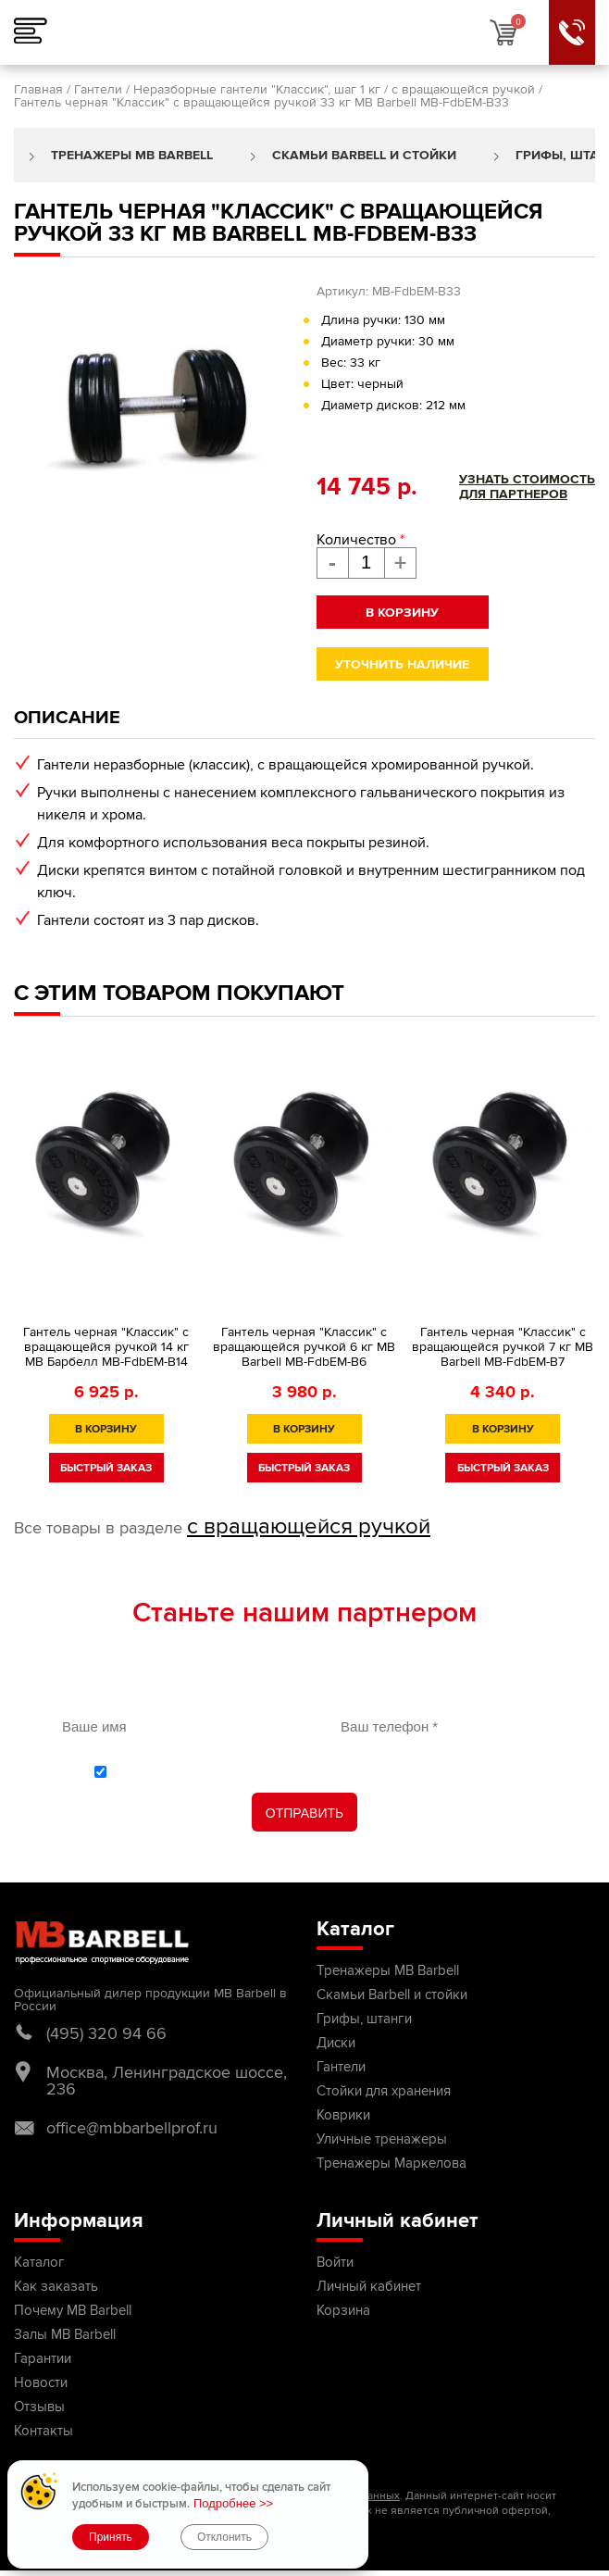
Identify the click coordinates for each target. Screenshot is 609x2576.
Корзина (343, 2310)
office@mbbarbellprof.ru (132, 2128)
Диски (336, 2042)
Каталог (39, 2262)
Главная (38, 89)
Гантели (98, 89)
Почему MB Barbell (72, 2310)
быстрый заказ (106, 1468)
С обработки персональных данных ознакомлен (315, 1771)
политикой (164, 1771)
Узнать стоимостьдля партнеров (527, 487)
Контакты (43, 2430)
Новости (41, 2382)
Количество (360, 539)
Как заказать (56, 2286)
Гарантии (42, 2358)
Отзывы (39, 2406)
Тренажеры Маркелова (391, 2163)
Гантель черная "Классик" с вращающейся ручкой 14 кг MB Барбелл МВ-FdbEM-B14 (106, 1346)
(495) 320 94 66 (106, 2033)
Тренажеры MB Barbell (132, 155)
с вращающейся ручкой (463, 89)
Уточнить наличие (402, 664)
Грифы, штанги (364, 2018)
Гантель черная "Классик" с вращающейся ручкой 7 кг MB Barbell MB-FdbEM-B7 (502, 1346)
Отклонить (224, 2537)
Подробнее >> (233, 2503)
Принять (110, 2537)
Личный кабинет (369, 2286)
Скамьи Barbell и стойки (364, 155)
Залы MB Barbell (65, 2334)
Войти (335, 2262)
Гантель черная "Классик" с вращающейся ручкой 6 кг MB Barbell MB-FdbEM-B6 (304, 1346)
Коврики (343, 2115)
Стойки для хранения (384, 2090)
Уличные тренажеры (382, 2139)
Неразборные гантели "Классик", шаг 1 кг (256, 89)
